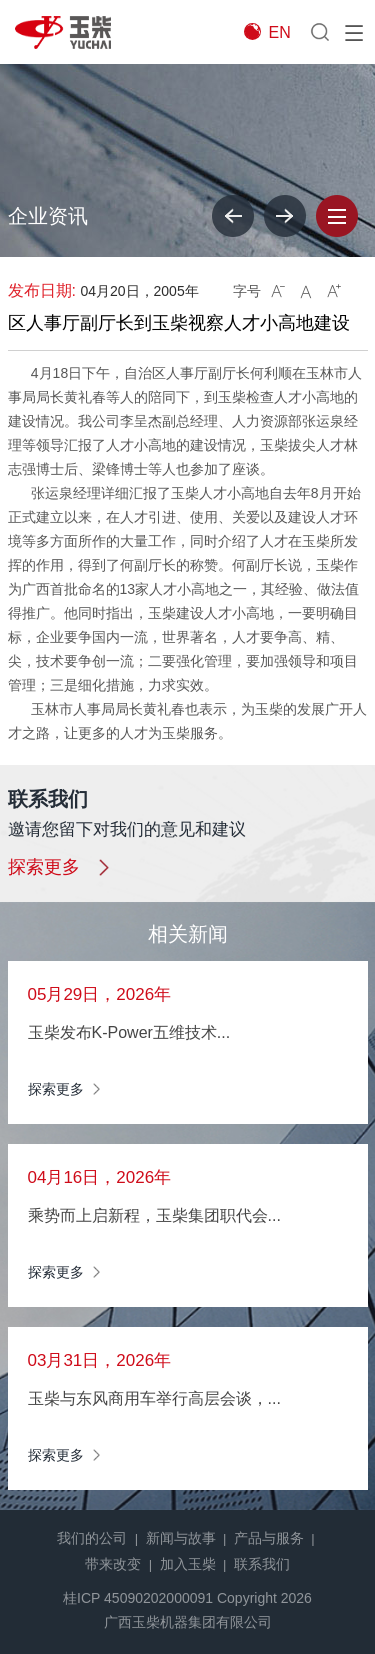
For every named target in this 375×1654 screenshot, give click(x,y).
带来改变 (113, 1564)
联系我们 (262, 1564)
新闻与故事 (181, 1538)
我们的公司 (92, 1538)
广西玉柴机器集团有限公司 (188, 1622)
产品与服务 (269, 1538)
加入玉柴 (188, 1564)
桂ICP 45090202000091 (138, 1598)
